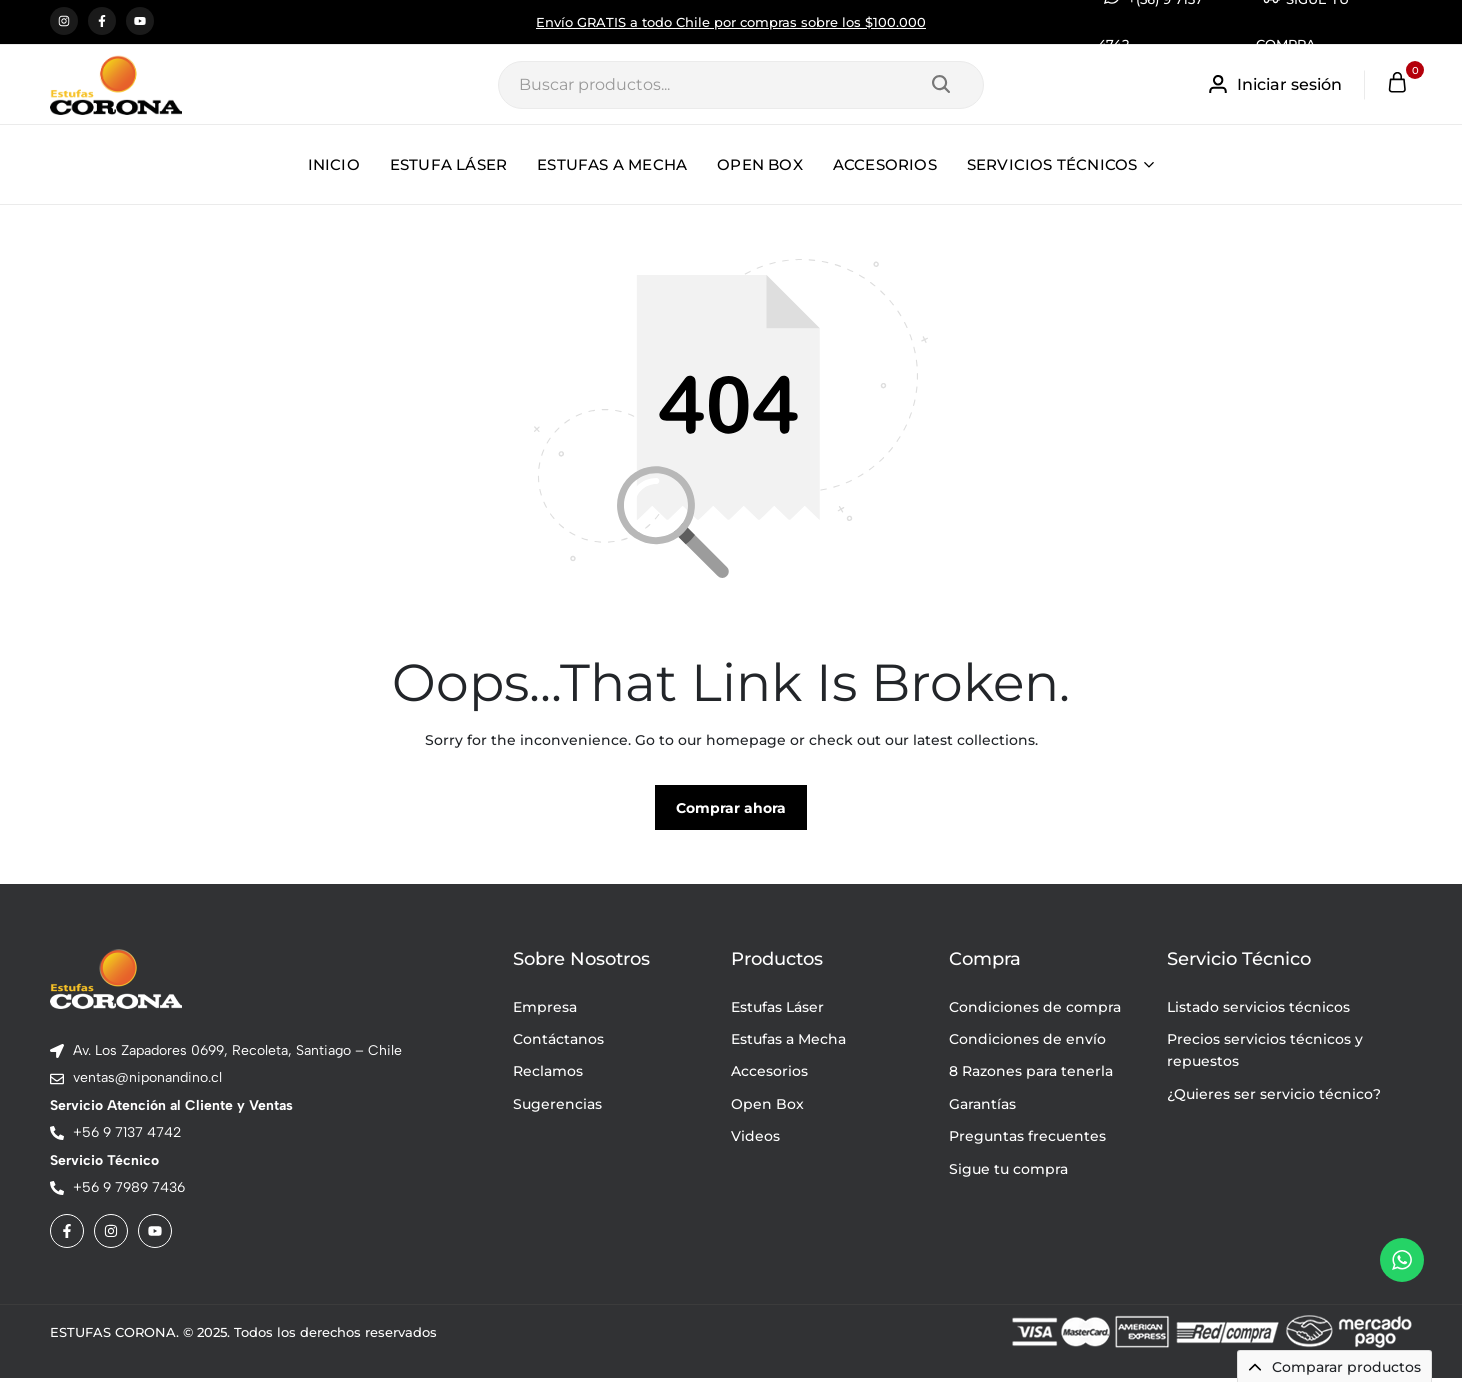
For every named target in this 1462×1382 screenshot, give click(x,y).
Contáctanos (558, 1043)
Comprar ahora (731, 812)
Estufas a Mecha (788, 1043)
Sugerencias (557, 1108)
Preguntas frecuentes (1027, 1140)
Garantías (982, 1108)
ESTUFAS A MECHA (612, 164)
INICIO (334, 164)
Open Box (767, 1108)
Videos (755, 1140)
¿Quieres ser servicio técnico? (1274, 1098)
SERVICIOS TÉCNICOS (1052, 164)
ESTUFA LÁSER (448, 164)
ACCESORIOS (885, 164)
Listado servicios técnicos (1258, 1010)
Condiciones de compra (1035, 1010)
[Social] (67, 1235)
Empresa (545, 1010)
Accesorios (769, 1075)
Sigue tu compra (1008, 1172)
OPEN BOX (760, 164)
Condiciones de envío (1027, 1043)
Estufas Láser (777, 1010)
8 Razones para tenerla (1031, 1075)
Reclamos (548, 1075)
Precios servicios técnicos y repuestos (1265, 1054)
